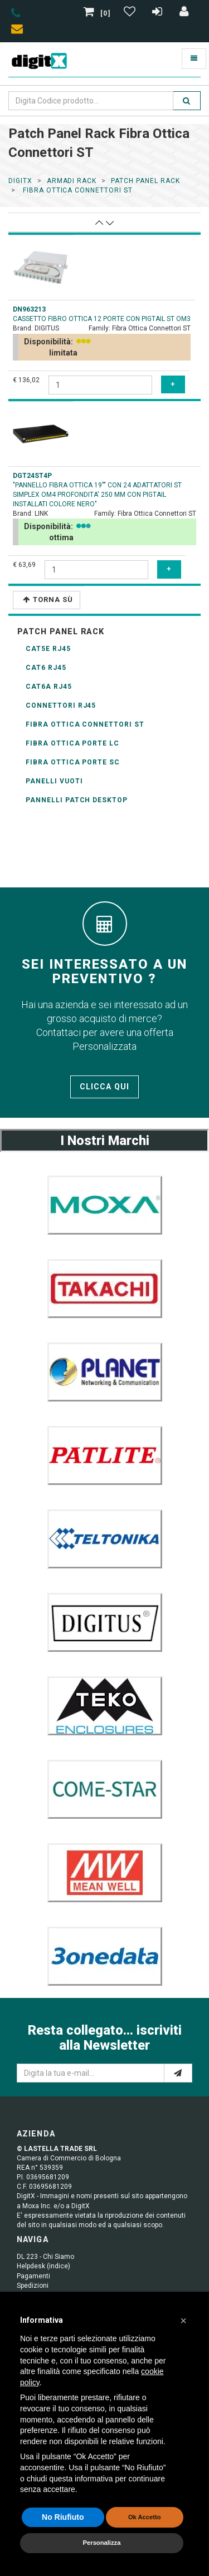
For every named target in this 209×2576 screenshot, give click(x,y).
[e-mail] (178, 2073)
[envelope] (19, 30)
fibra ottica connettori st (77, 190)
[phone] (15, 15)
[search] (187, 100)
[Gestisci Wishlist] (131, 13)
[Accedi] (184, 13)
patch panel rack (145, 181)
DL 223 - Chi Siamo (45, 2257)
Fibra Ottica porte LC (72, 743)
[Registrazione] (158, 13)
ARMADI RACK (72, 181)
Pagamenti (33, 2276)
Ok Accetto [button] (144, 2517)
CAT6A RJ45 (49, 686)
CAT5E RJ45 (48, 649)
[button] (183, 2321)
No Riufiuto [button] (63, 2517)
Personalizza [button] (102, 2542)
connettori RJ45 (61, 705)
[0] (98, 13)
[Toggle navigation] (194, 58)
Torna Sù (48, 599)
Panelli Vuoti (54, 781)
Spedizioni (32, 2285)
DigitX (20, 181)
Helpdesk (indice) (43, 2266)
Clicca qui (104, 1086)
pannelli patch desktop (77, 800)
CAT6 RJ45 (46, 668)
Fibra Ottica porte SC (73, 762)
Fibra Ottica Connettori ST (85, 724)
